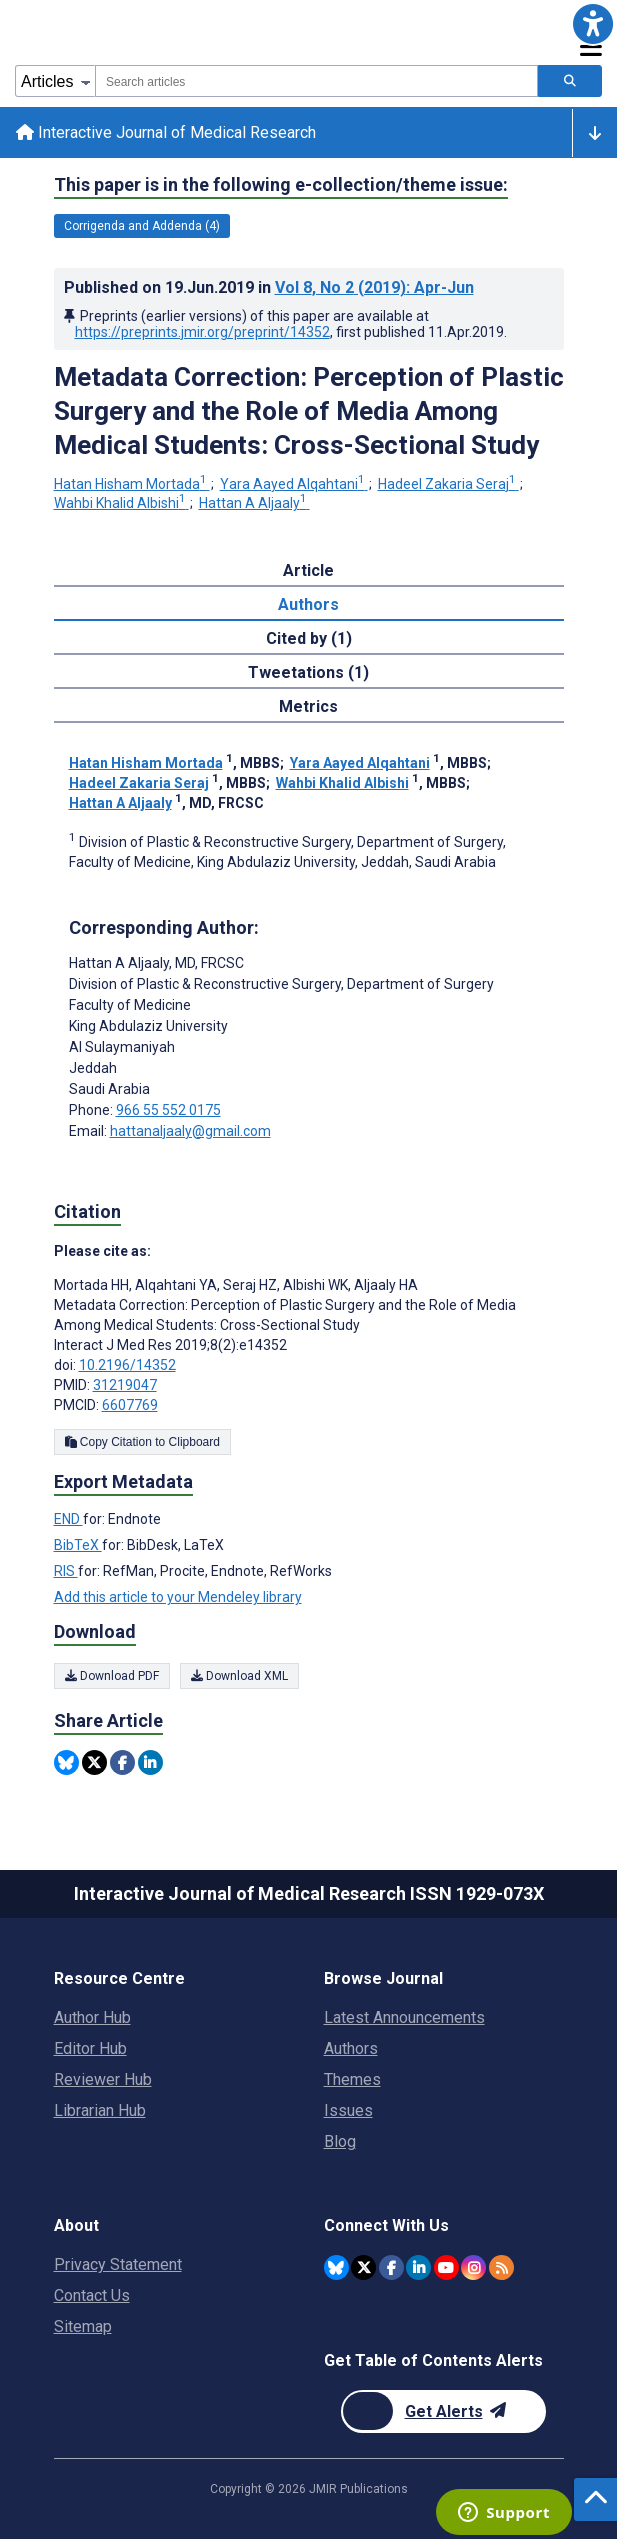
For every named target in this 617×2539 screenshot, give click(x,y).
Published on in (269, 287)
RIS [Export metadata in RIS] (66, 1571)
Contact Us (92, 2295)
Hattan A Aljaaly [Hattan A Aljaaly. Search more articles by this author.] (254, 503)
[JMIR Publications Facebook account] (391, 2267)
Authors (351, 2048)
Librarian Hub (100, 2110)
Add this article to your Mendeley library (178, 1597)
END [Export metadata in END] (68, 1519)
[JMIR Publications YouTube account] (446, 2267)
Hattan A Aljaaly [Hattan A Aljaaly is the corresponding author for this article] (156, 963)
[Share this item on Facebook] (122, 1762)
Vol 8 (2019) (374, 287)
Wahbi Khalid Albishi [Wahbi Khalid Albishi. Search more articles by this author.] (121, 503)
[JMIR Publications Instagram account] (473, 2267)
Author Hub (92, 2017)
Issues (348, 2110)
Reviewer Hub (103, 2079)
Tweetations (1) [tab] (308, 672)
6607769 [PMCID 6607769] (130, 1405)
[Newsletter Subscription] (443, 2411)
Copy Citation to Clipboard (142, 1442)
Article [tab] (308, 570)
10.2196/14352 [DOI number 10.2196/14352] (127, 1365)
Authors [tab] (308, 604)
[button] (593, 24)
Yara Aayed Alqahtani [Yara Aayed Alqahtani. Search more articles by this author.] (294, 484)
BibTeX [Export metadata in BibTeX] (78, 1545)
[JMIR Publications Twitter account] (363, 2267)
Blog (340, 2141)
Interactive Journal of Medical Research (166, 132)
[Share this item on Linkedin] (150, 1762)
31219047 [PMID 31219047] (125, 1385)
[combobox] (316, 81)
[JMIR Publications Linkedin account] (418, 2267)
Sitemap (83, 2326)
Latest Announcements (404, 2017)
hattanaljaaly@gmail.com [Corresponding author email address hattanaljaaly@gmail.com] (190, 1131)
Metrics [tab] (308, 706)
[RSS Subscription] (501, 2267)
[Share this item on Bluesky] (66, 1762)
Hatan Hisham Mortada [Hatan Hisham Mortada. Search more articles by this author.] (132, 484)
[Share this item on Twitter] (94, 1762)
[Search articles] (570, 81)
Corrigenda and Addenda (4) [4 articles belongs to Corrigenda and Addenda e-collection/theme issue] (142, 226)
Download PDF (112, 1676)
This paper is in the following (281, 185)
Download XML (239, 1676)
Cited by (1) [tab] (309, 638)
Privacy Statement (118, 2264)
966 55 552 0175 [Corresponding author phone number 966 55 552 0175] (168, 1110)
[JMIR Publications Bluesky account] (336, 2267)
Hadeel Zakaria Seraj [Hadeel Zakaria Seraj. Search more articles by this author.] (448, 484)
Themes (352, 2079)
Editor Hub (90, 2048)
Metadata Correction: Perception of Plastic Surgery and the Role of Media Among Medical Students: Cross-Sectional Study (309, 411)
